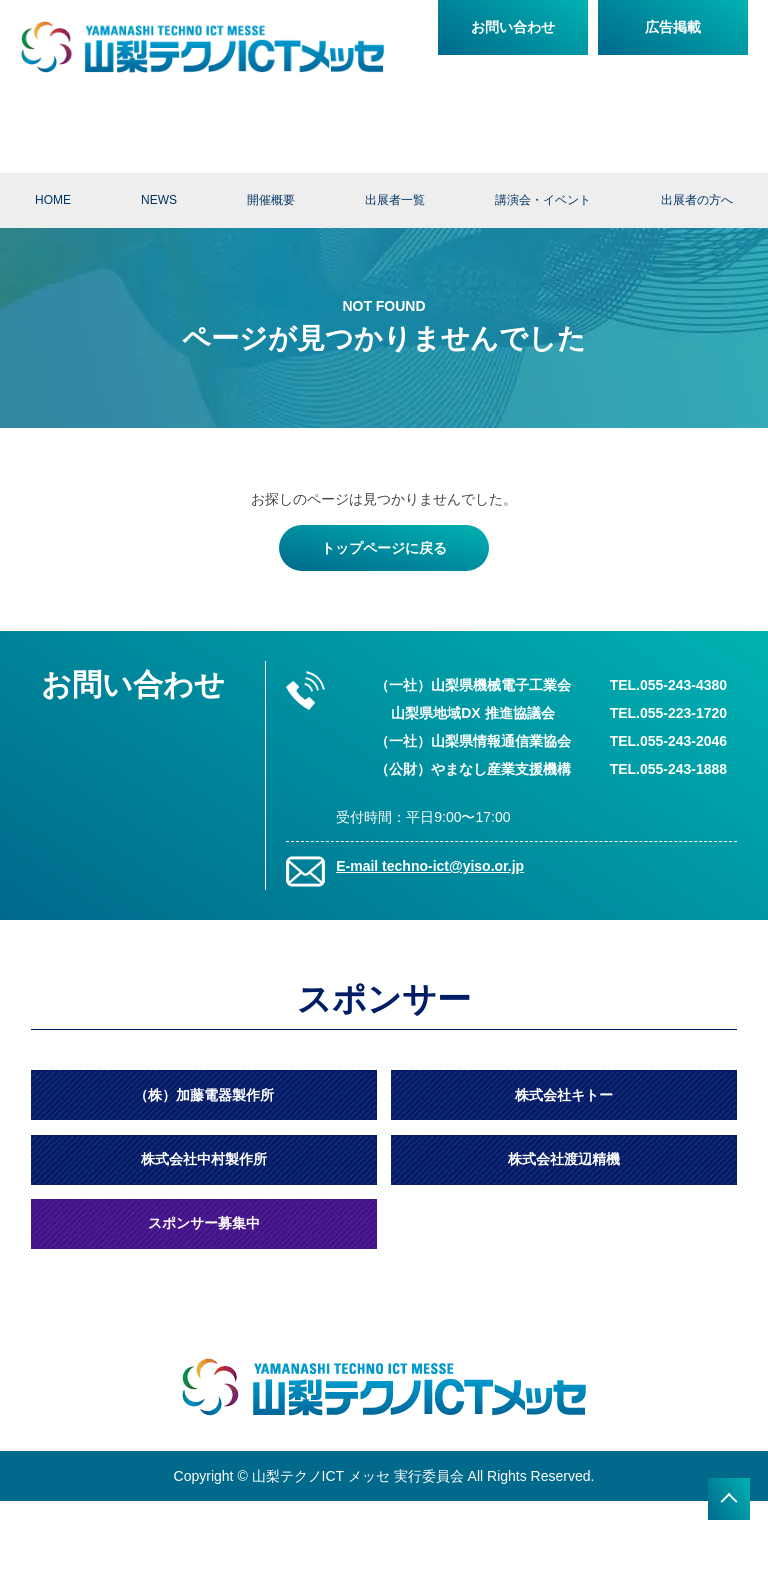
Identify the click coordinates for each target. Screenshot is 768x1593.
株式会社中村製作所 (204, 1159)
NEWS (159, 200)
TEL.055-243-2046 (669, 741)
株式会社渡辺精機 (564, 1159)
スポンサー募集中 (204, 1223)
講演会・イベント (543, 200)
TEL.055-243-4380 (669, 685)
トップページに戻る (384, 548)
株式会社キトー (564, 1095)
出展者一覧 (395, 200)
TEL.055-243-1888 (669, 769)
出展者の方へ (697, 200)
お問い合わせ (513, 27)
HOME (53, 200)
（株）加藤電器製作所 (204, 1095)
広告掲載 (673, 27)
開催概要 (271, 200)
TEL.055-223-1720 (669, 713)
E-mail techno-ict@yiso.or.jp (430, 866)
